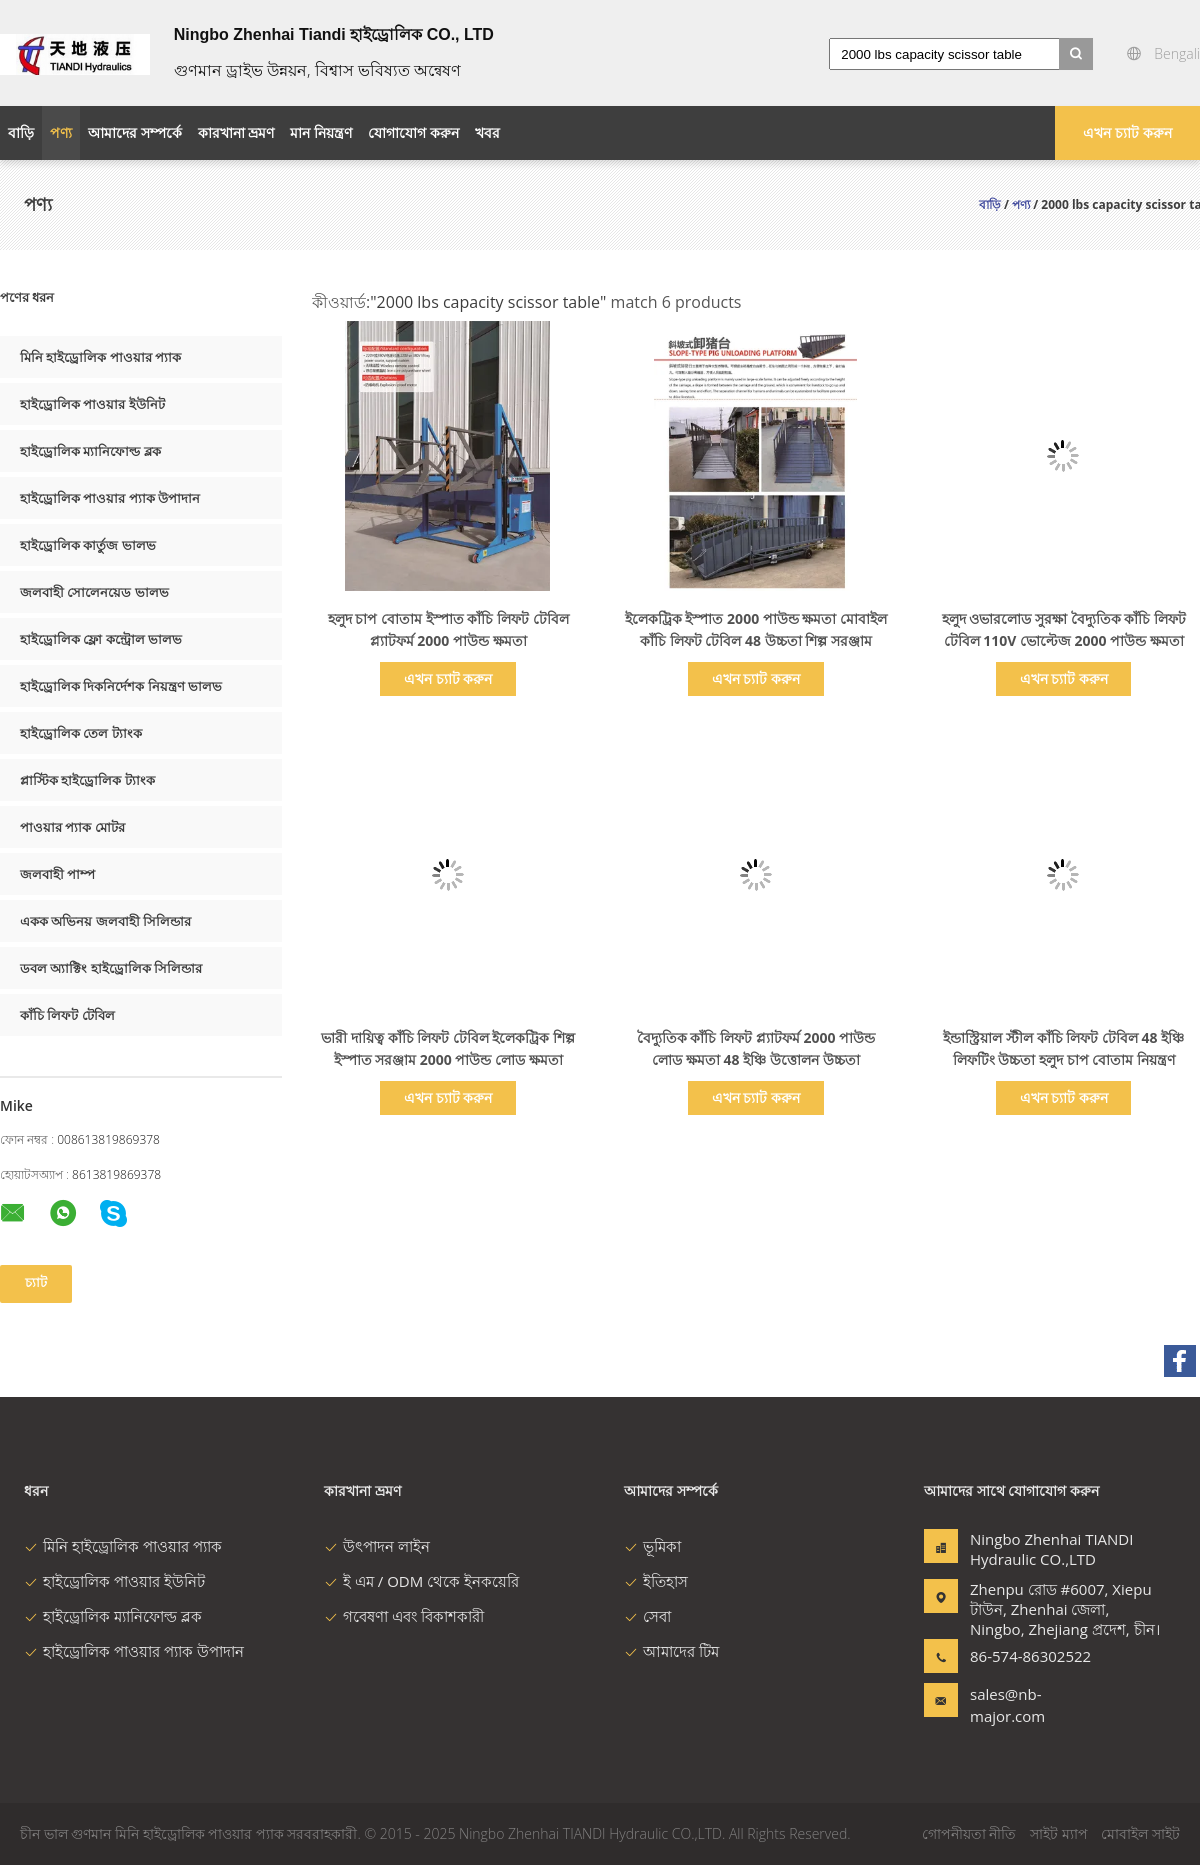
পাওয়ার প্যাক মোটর (72, 827)
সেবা (647, 1616)
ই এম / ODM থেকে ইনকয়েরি (421, 1581)
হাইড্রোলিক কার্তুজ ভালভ (88, 545)
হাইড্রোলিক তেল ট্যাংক (81, 733)
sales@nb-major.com (1007, 1705)
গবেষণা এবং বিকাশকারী (404, 1616)
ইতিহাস (656, 1581)
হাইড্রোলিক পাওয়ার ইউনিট (92, 404)
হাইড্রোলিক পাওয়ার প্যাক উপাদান (110, 498)
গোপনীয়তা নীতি (969, 1833)
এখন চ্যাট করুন (1127, 132)
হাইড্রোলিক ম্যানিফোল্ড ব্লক (90, 451)
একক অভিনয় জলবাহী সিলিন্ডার (105, 921)
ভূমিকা (652, 1546)
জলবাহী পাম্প (57, 874)
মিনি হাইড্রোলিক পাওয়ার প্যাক (100, 357)
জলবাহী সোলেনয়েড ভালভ (94, 592)
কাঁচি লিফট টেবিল (67, 1015)
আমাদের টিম (671, 1651)
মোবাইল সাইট (1140, 1833)
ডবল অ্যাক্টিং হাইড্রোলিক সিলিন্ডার (111, 968)
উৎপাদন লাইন (377, 1546)
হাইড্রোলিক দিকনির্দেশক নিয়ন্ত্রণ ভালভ (121, 686)
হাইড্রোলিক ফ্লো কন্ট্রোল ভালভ (101, 639)
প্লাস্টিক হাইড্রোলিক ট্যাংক (87, 780)
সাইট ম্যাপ (1059, 1833)
